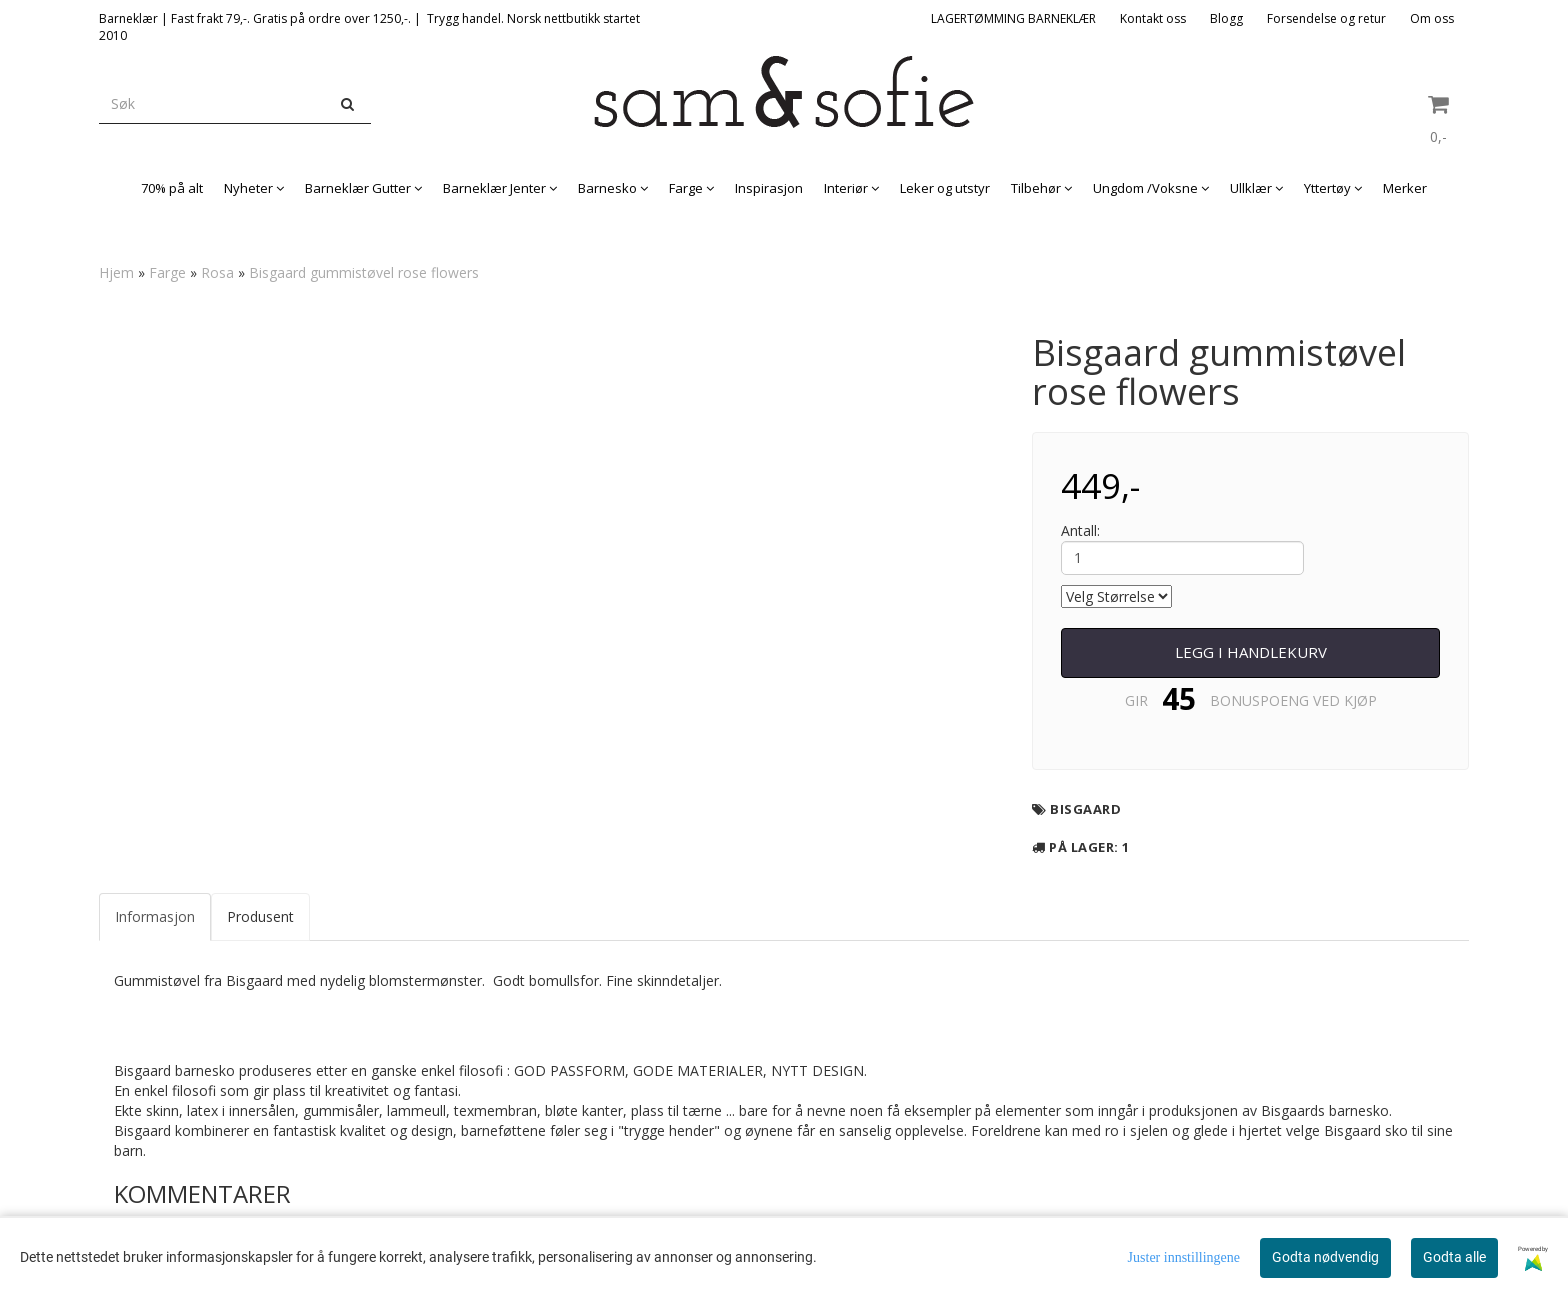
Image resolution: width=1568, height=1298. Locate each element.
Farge (167, 272)
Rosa (217, 272)
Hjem (116, 272)
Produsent (260, 916)
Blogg (1226, 18)
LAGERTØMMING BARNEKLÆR (1013, 18)
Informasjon (155, 916)
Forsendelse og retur (1326, 18)
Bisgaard (1085, 809)
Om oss (1432, 18)
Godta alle (1454, 1257)
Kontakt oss (1153, 18)
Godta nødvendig (1325, 1257)
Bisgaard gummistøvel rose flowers (364, 272)
